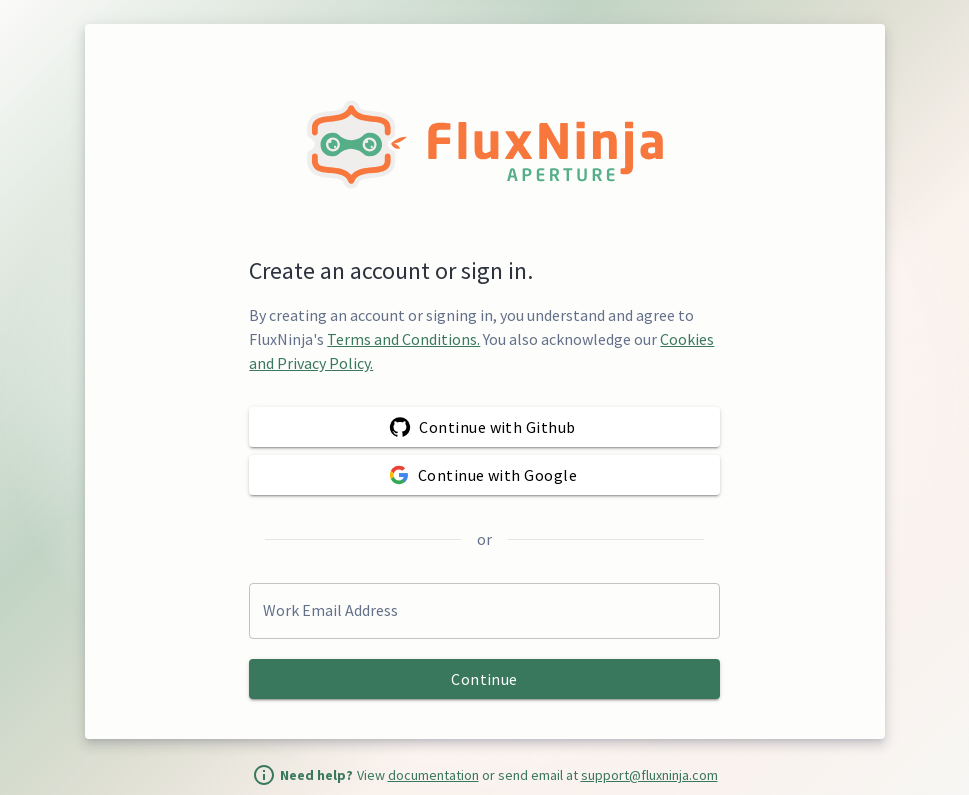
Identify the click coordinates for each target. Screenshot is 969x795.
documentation (433, 775)
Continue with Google (484, 475)
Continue (484, 679)
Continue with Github (484, 427)
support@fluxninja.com (649, 775)
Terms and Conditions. (403, 339)
